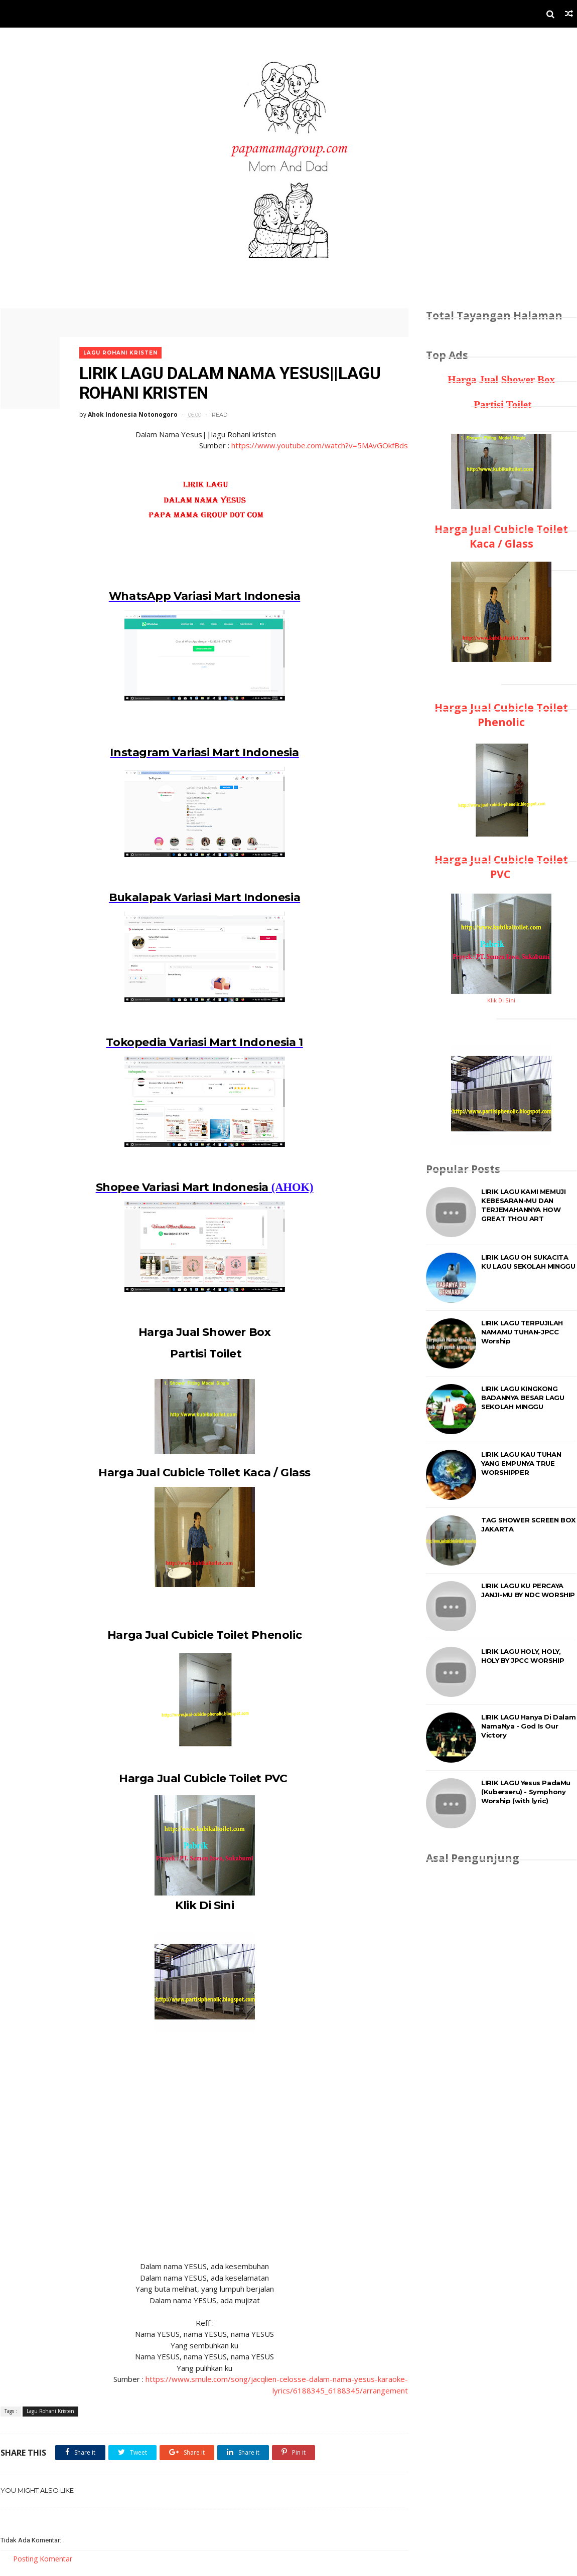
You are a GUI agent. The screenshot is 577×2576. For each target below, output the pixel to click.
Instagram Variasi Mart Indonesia (200, 750)
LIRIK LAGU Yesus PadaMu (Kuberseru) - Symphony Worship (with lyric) (526, 1792)
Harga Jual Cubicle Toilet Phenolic (200, 1635)
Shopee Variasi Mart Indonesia (178, 1186)
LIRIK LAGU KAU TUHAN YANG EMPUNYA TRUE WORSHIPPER (521, 1463)
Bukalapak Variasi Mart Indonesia (201, 896)
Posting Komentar (42, 2560)
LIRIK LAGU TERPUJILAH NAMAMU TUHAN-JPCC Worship (522, 1332)
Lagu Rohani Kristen (121, 350)
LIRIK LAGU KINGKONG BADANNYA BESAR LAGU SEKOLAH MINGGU (523, 1398)
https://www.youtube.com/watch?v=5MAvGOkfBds (313, 443)
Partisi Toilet (201, 1353)
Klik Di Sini (200, 1906)
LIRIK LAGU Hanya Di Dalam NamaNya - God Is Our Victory (529, 1726)
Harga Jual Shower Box (200, 1332)
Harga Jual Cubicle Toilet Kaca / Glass (201, 1472)
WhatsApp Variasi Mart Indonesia (201, 593)
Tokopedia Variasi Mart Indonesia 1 (200, 1041)
